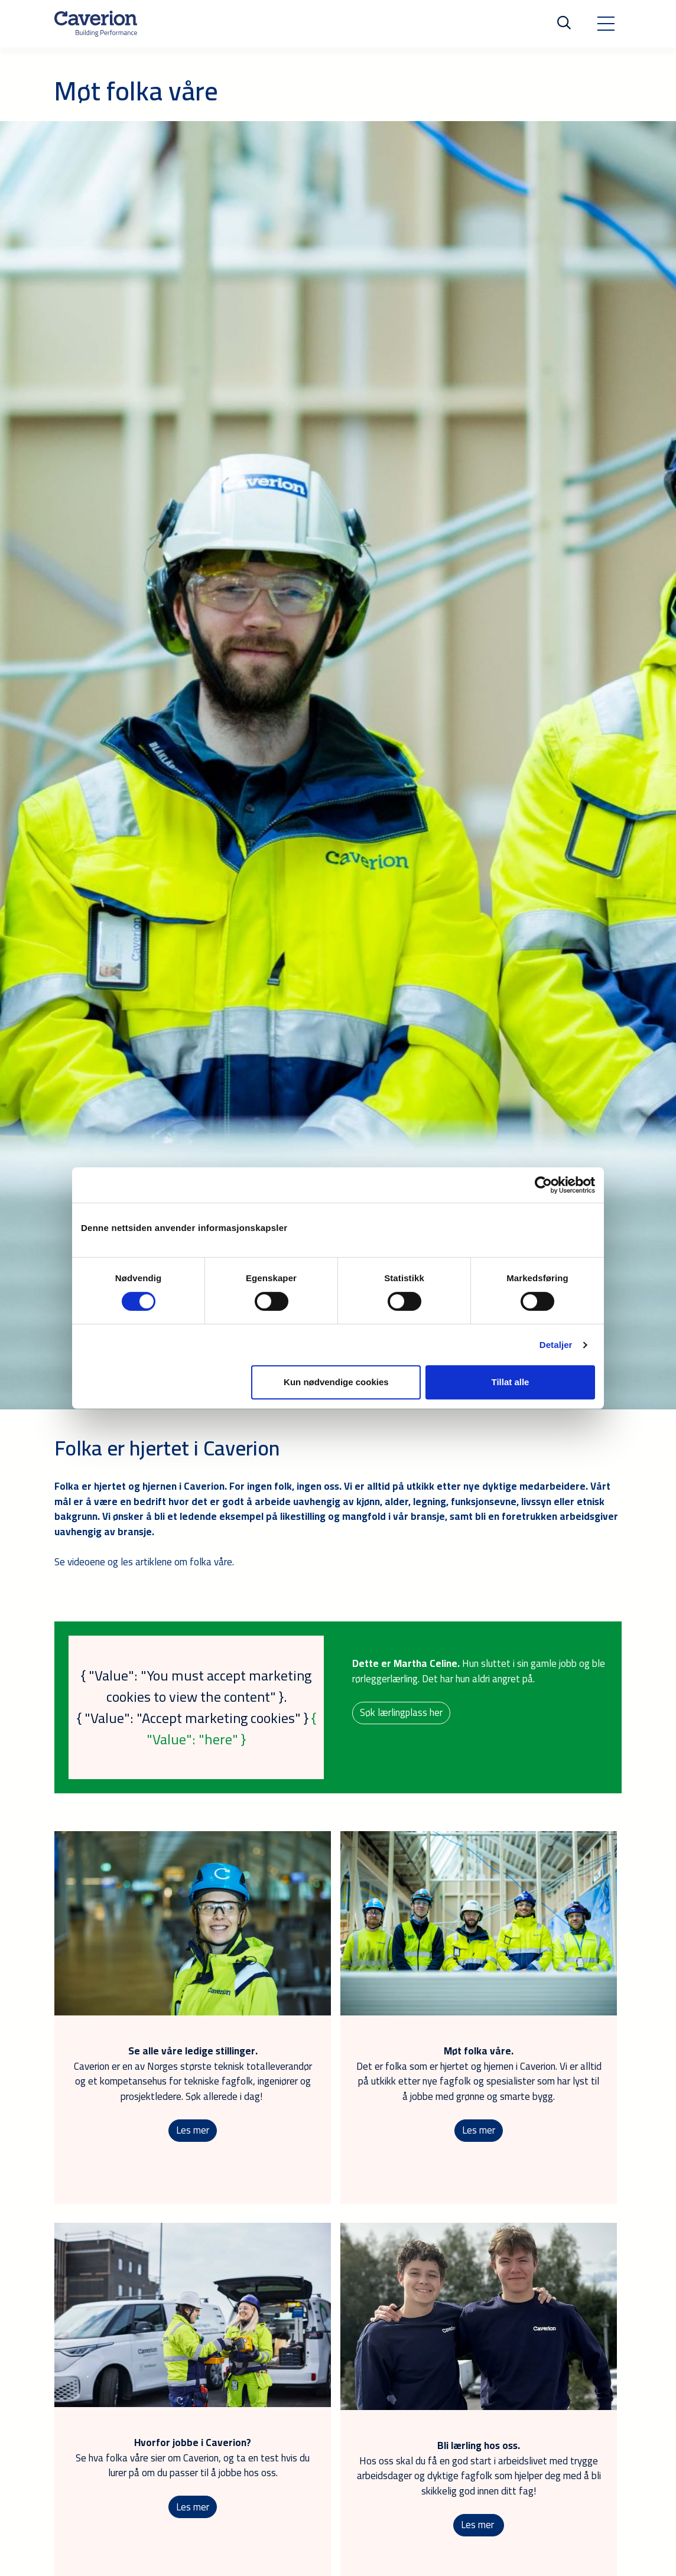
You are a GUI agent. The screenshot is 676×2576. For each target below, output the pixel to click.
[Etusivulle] (95, 24)
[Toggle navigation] (606, 23)
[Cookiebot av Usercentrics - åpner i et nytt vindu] (543, 1185)
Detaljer (556, 1345)
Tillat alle (510, 1382)
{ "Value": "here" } (231, 1729)
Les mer (192, 2130)
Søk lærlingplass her (401, 1712)
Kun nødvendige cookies (336, 1382)
